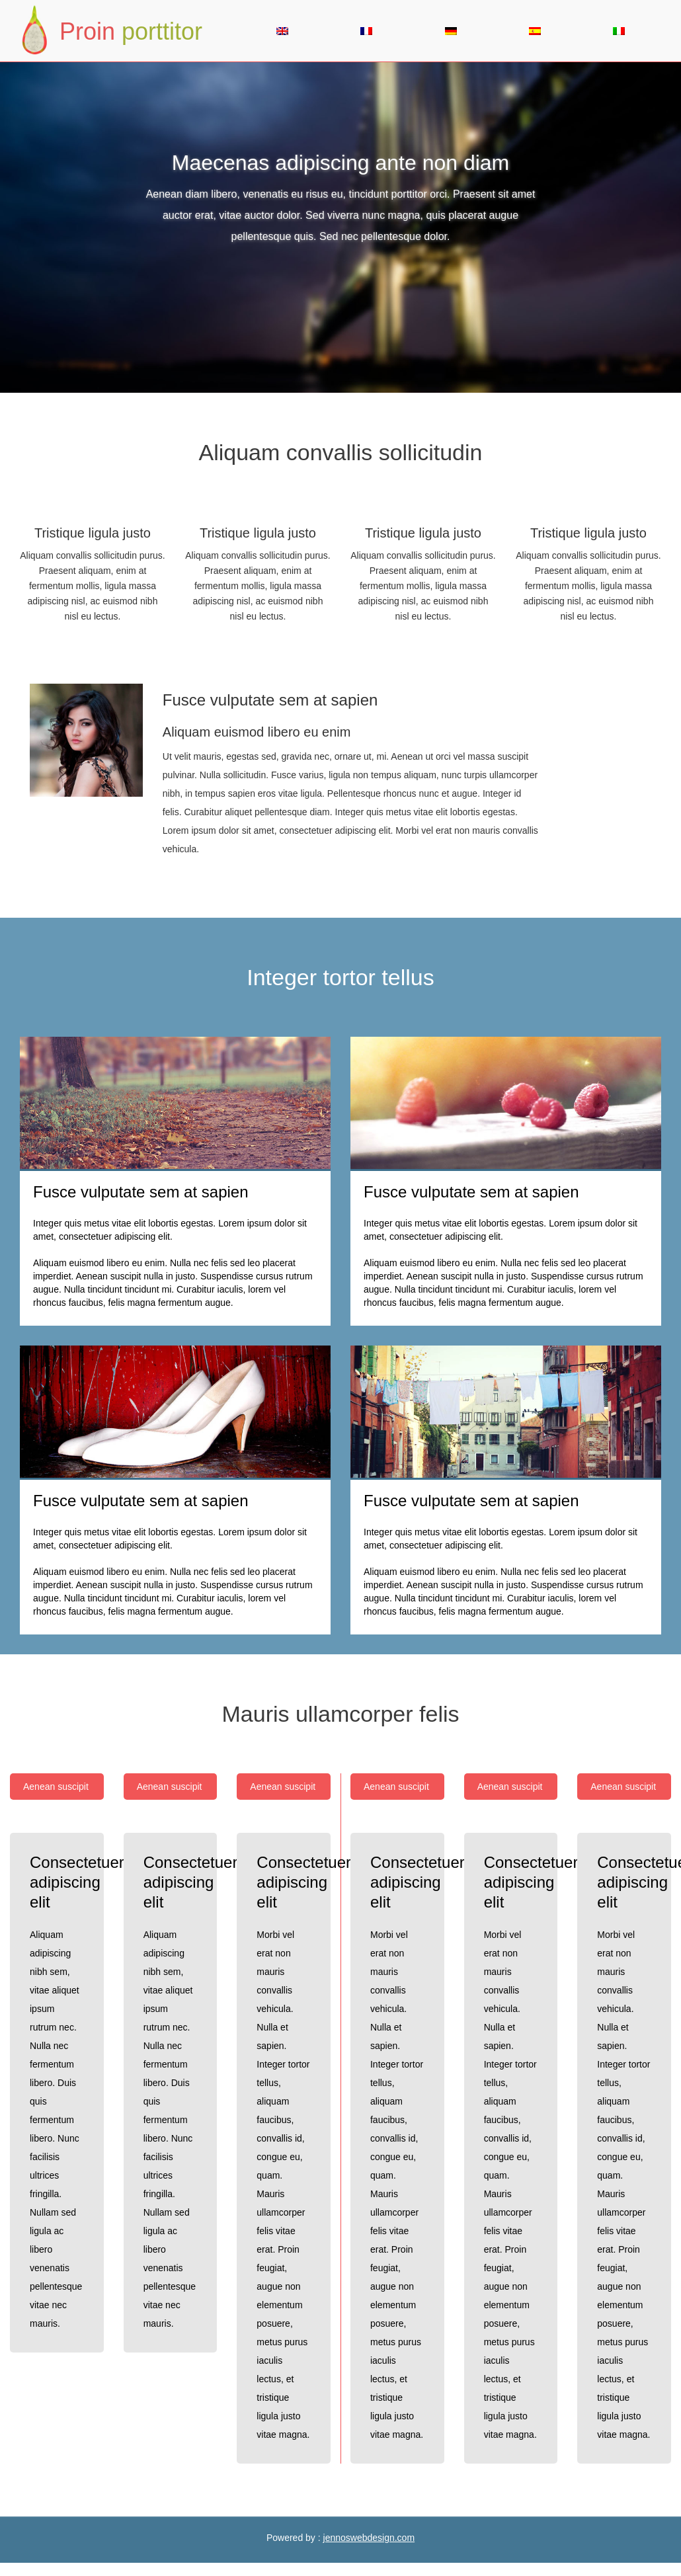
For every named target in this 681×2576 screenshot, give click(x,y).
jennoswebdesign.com (369, 2537)
